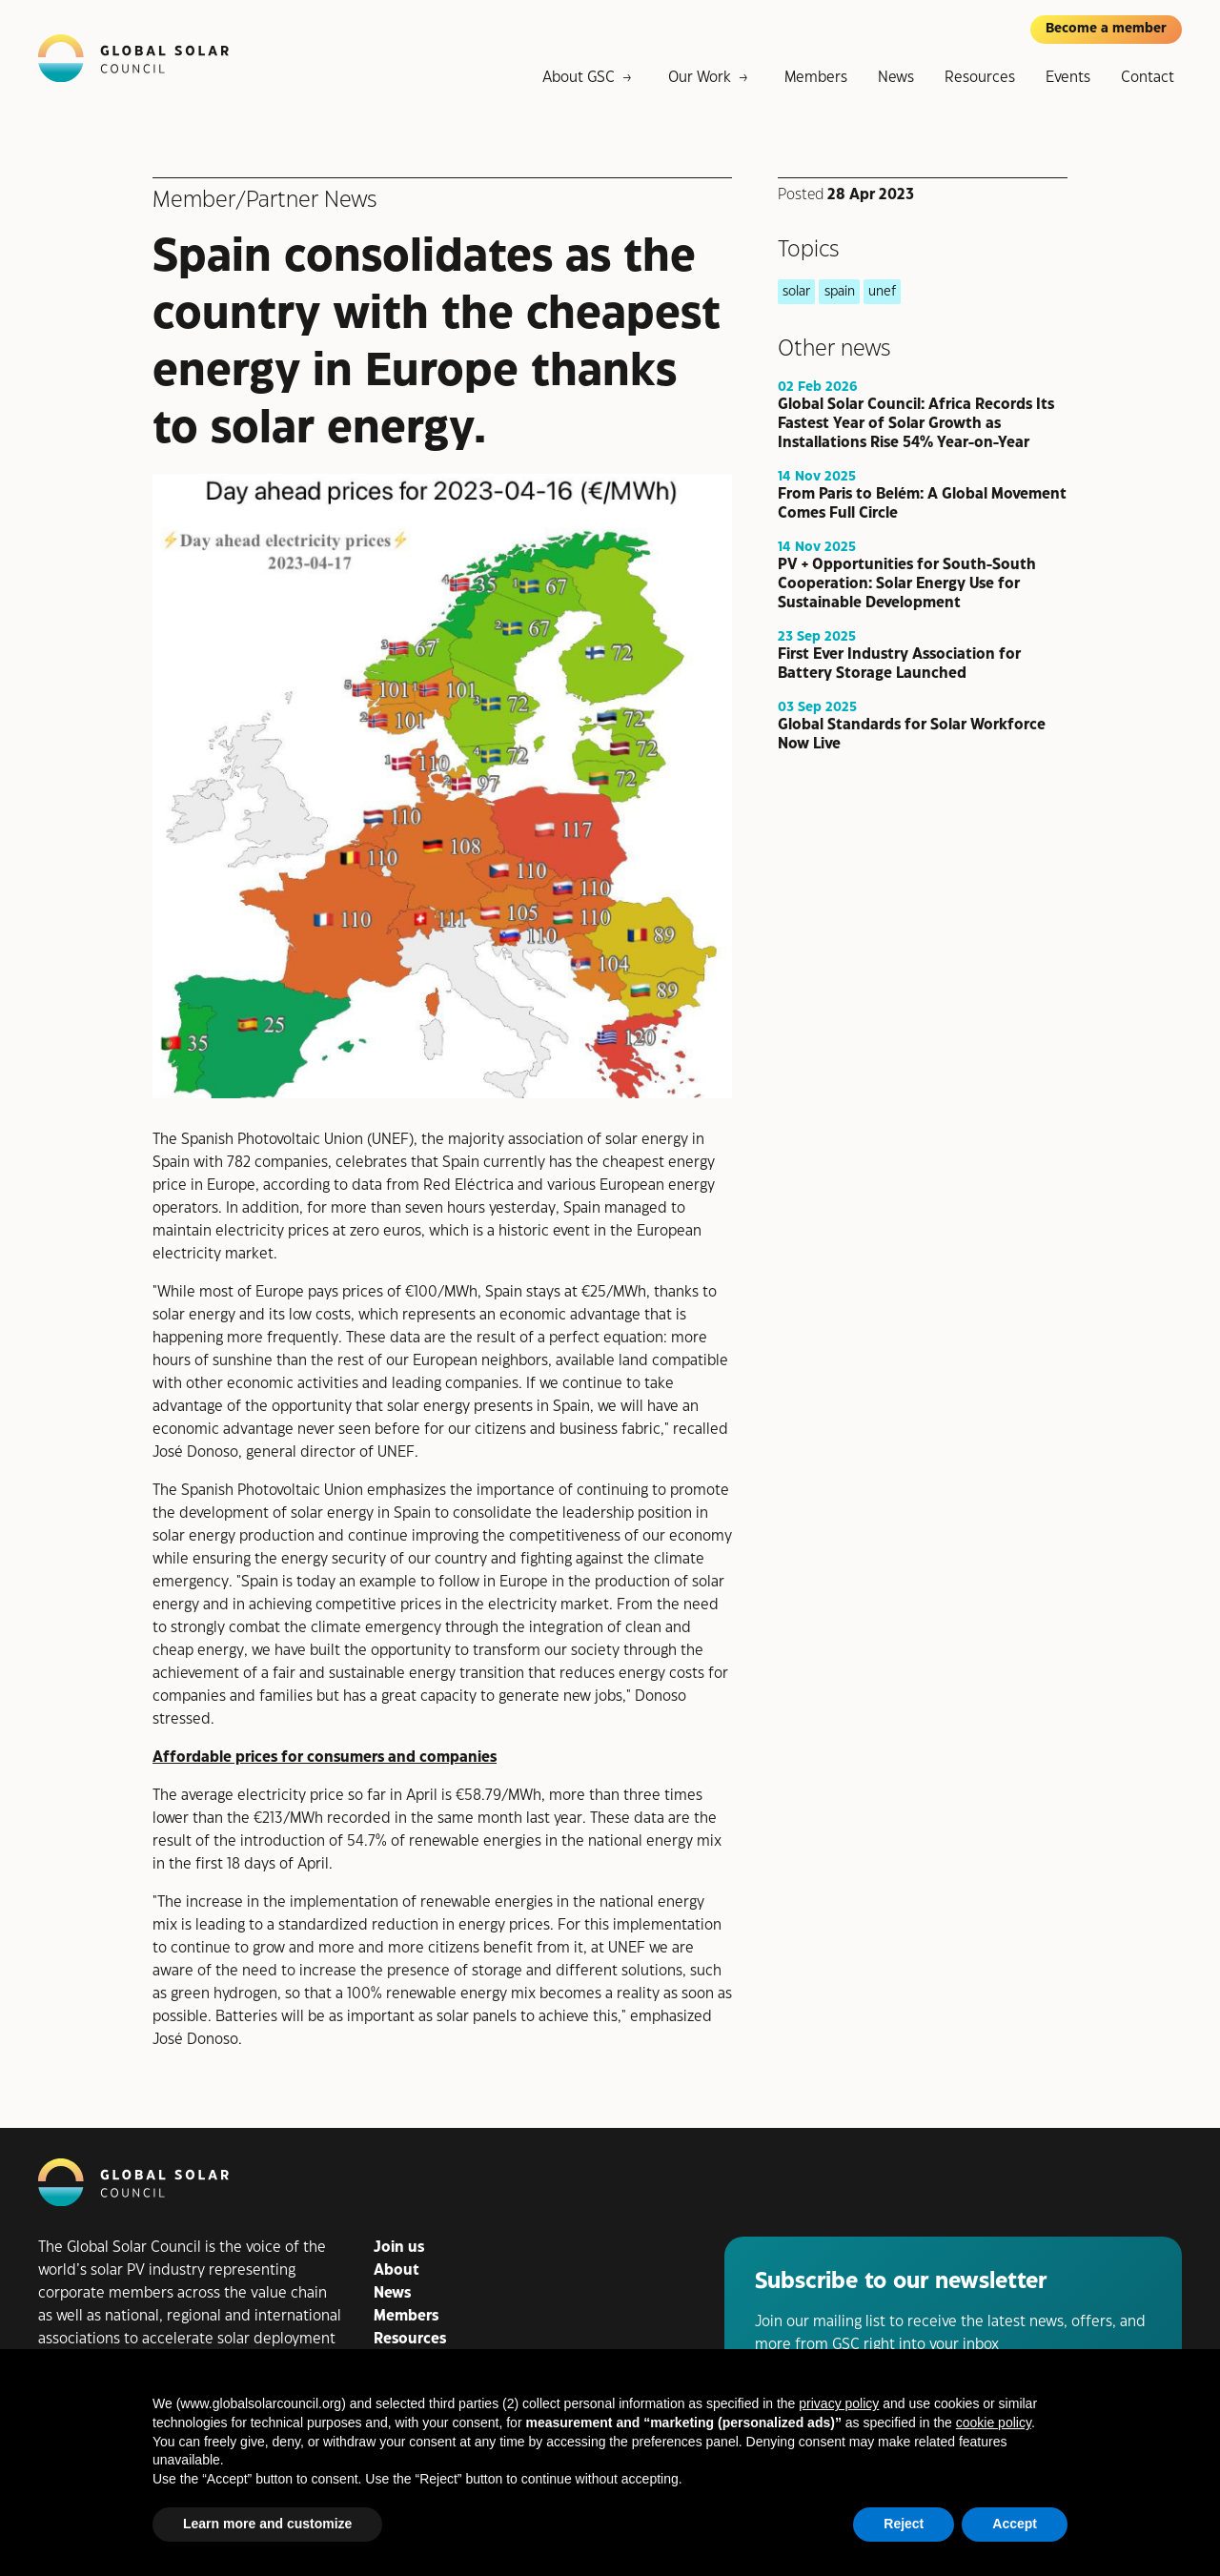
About (396, 2270)
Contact (1147, 78)
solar (796, 291)
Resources (980, 78)
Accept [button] (1014, 2523)
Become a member (1106, 28)
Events (1068, 78)
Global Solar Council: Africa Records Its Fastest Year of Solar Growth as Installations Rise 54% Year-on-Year (916, 423)
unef (882, 291)
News (896, 78)
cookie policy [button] (993, 2422)
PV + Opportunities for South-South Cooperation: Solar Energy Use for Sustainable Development (907, 583)
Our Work (699, 78)
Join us (399, 2247)
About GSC (578, 78)
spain (839, 291)
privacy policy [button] (839, 2403)
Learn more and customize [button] (267, 2523)
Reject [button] (904, 2523)
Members (815, 78)
